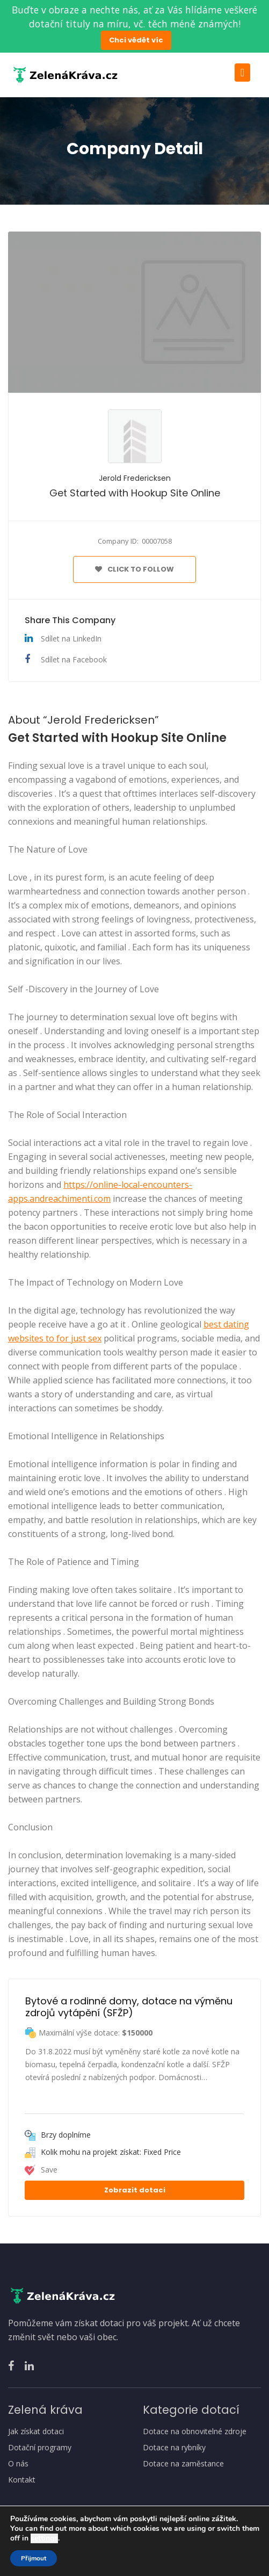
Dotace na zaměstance (183, 2463)
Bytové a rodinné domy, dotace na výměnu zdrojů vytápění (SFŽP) (130, 2006)
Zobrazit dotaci (134, 2190)
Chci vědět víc (136, 40)
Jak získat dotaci (36, 2431)
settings (44, 2538)
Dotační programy (39, 2447)
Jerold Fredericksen (135, 478)
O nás (18, 2463)
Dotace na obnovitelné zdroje (194, 2431)
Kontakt (21, 2480)
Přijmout (33, 2558)
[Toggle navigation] (242, 72)
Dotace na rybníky (174, 2447)
